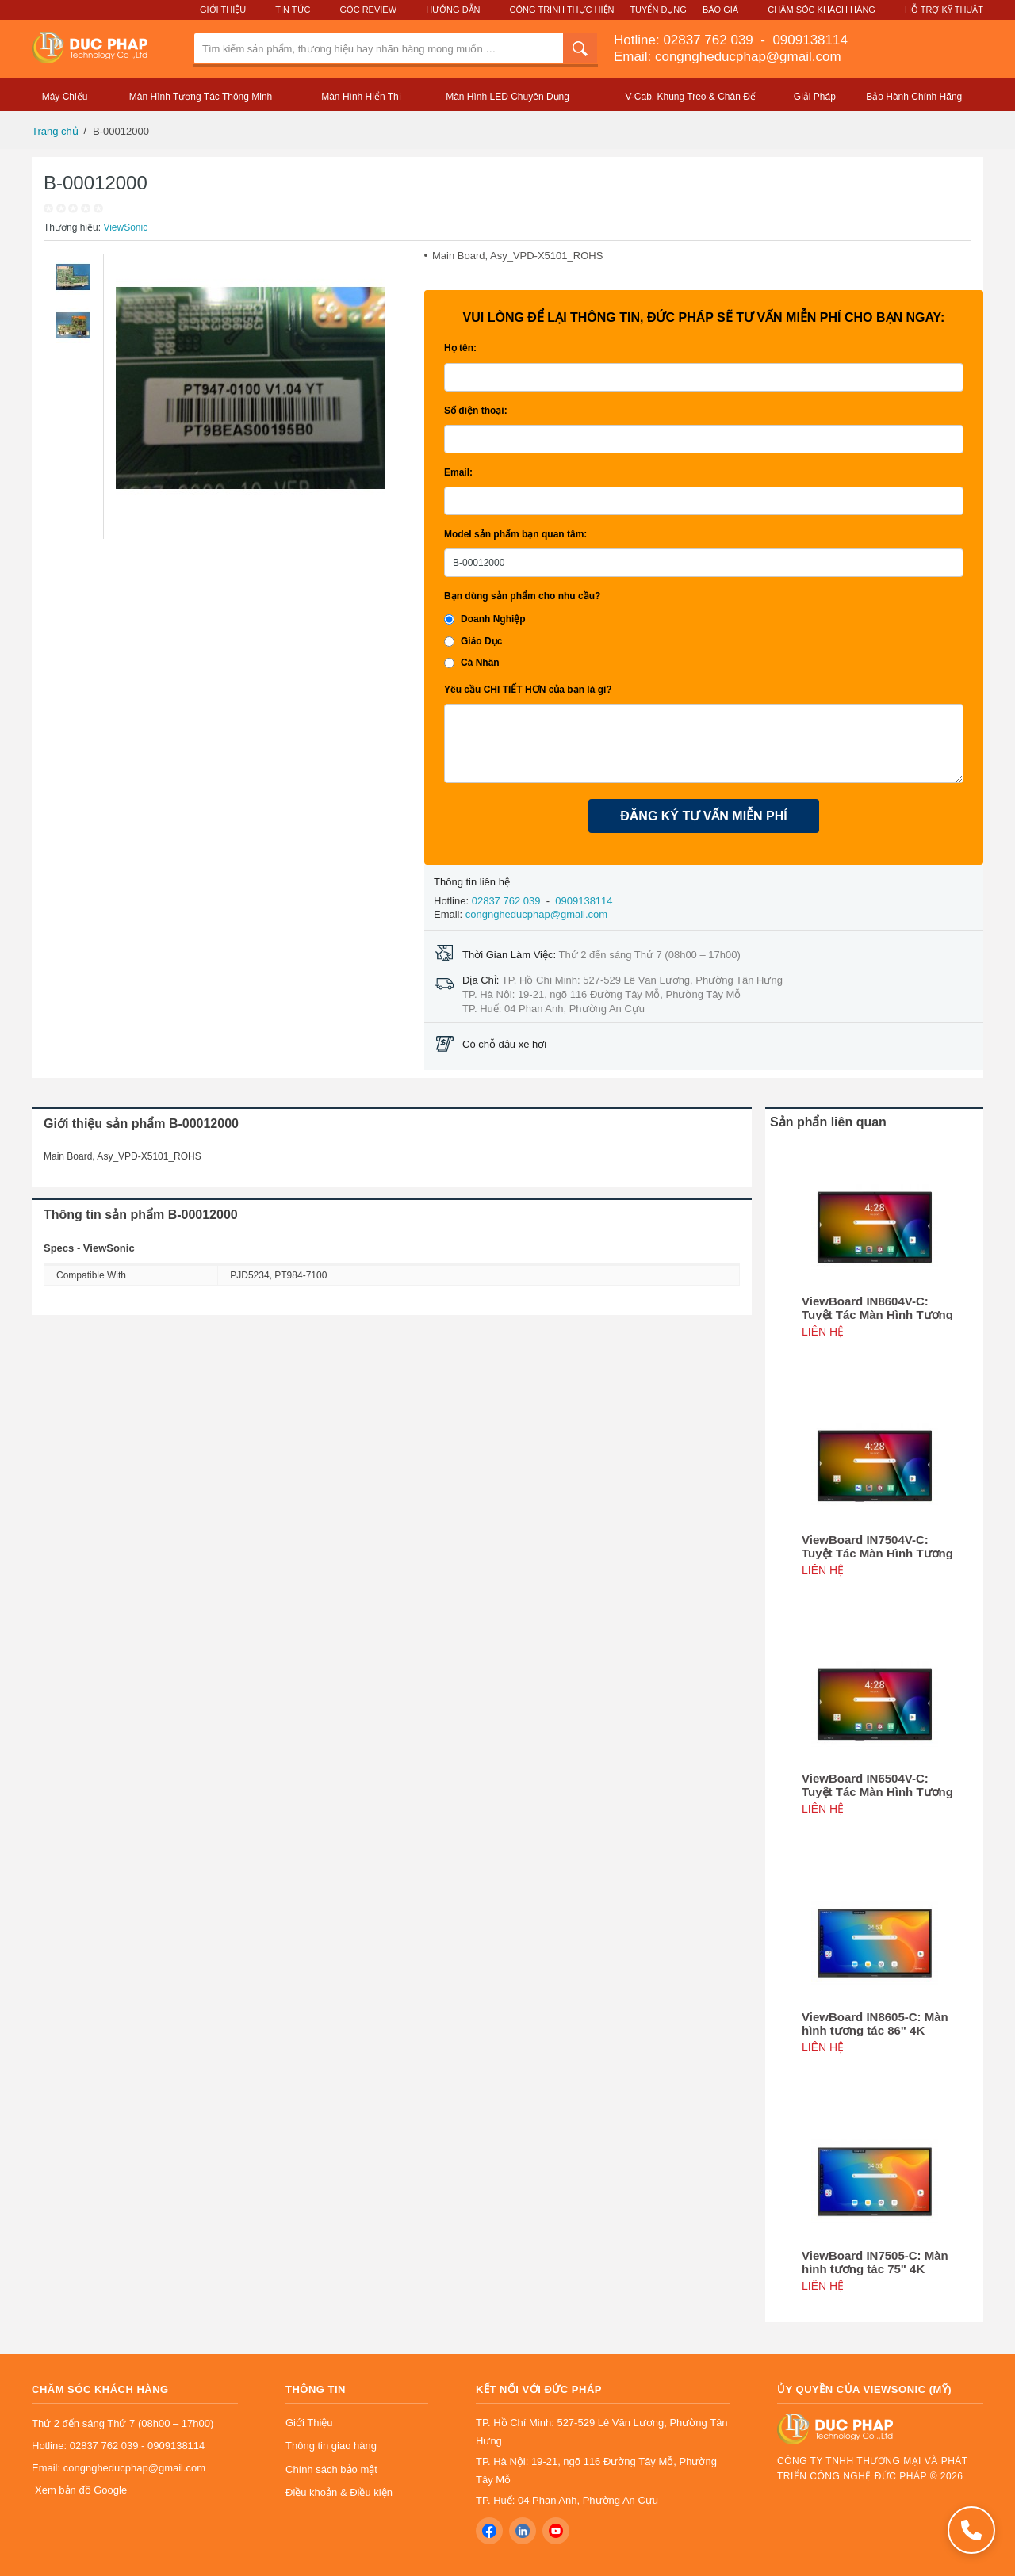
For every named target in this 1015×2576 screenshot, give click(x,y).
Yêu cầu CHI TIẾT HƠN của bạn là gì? (528, 689)
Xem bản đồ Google (81, 2490)
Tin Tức (292, 9)
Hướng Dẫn (453, 9)
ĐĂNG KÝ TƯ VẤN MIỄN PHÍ (703, 816)
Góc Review (368, 9)
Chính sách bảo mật (331, 2469)
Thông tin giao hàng (331, 2446)
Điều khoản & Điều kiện (339, 2492)
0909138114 (808, 40)
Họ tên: (460, 348)
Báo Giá (720, 9)
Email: (458, 472)
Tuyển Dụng (658, 9)
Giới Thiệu (223, 9)
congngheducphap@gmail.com (536, 914)
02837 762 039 (709, 40)
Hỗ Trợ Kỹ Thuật (944, 9)
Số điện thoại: (476, 410)
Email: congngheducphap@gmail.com (727, 56)
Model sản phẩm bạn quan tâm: (515, 534)
